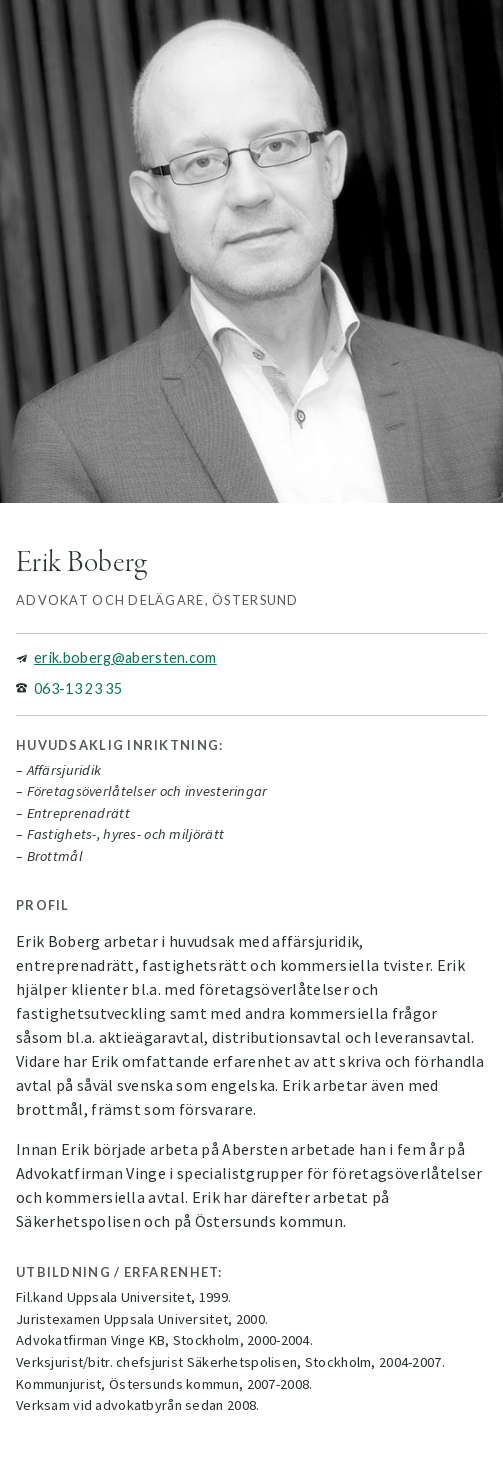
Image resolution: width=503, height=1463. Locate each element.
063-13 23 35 (78, 688)
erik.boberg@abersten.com (125, 657)
